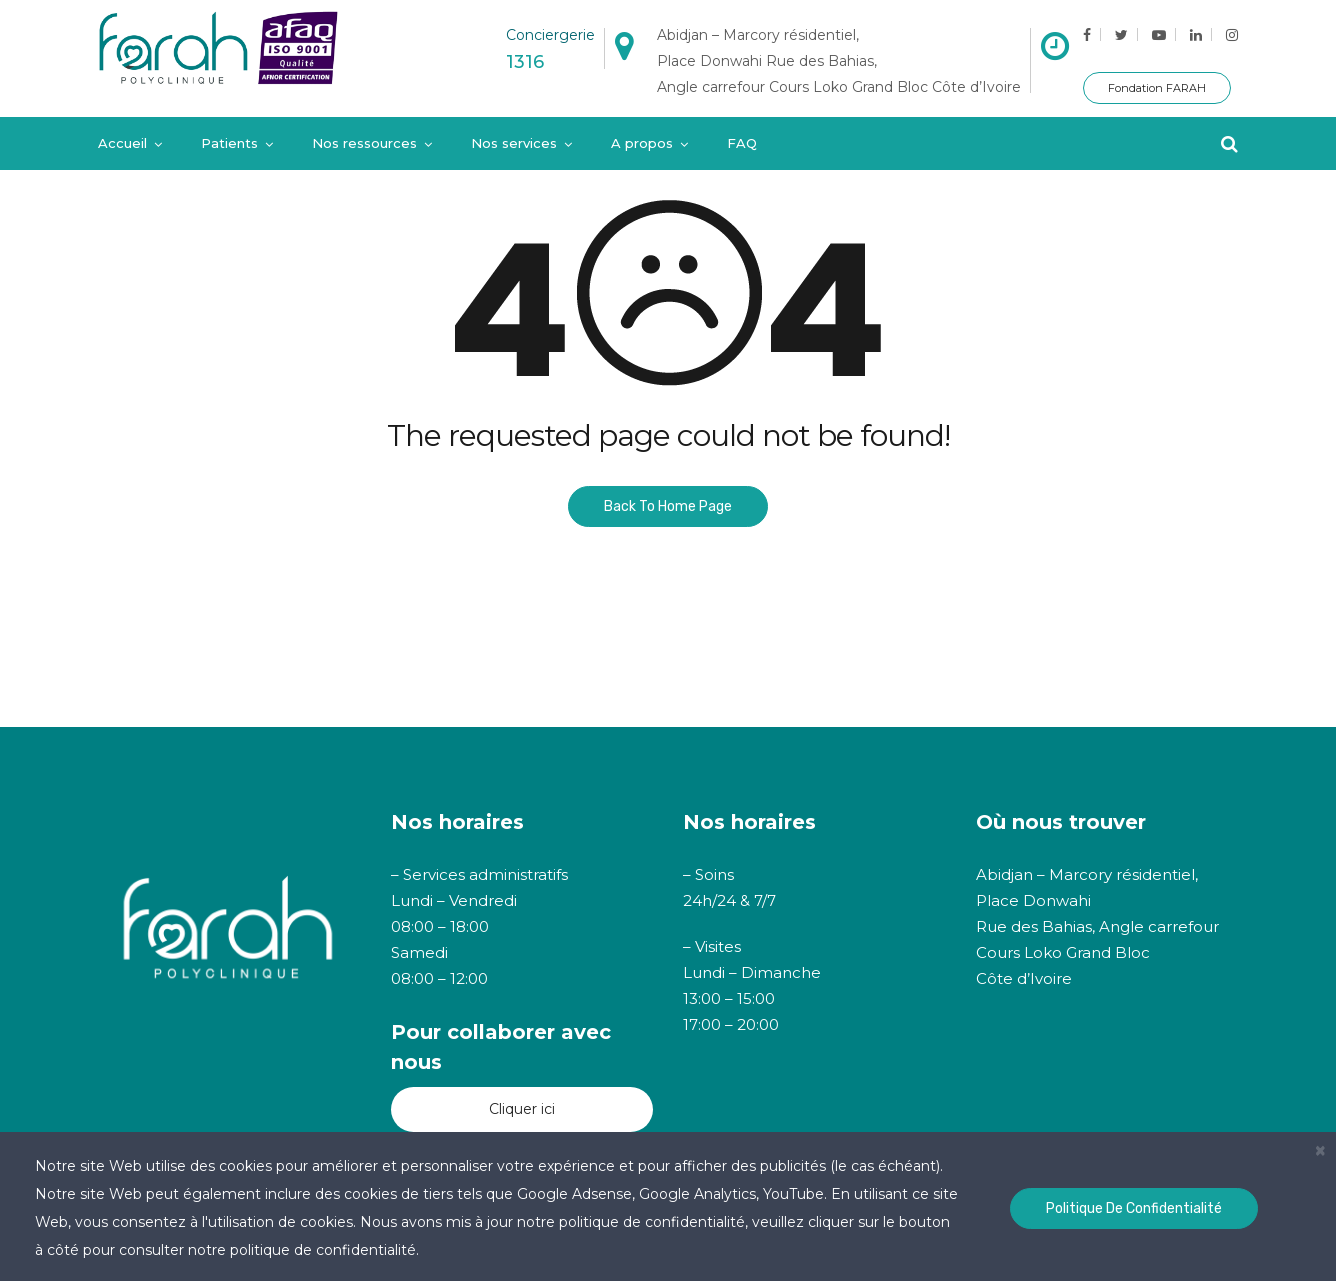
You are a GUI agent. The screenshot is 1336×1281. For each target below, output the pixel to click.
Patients (229, 143)
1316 (525, 62)
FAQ (742, 143)
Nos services (514, 143)
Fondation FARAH (1157, 88)
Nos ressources (364, 143)
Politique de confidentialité (1134, 1208)
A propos (642, 143)
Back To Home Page (668, 506)
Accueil (122, 143)
